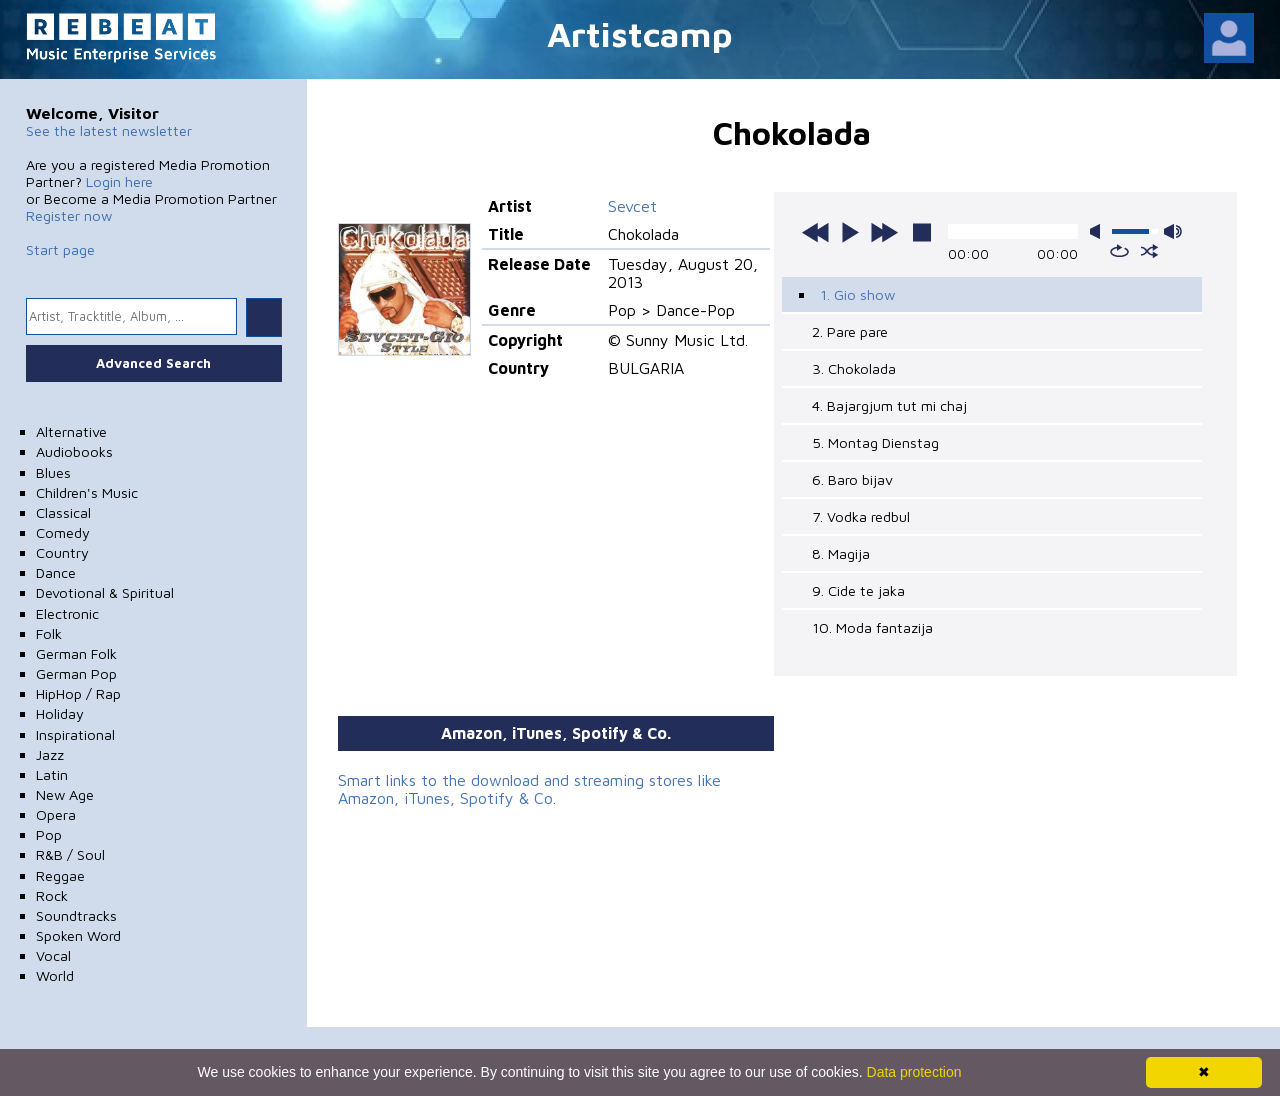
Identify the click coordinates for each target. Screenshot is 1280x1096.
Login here (119, 181)
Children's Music (87, 492)
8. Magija (841, 553)
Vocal (53, 955)
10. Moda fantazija (872, 627)
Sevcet (632, 206)
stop (922, 232)
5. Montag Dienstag (875, 442)
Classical (63, 512)
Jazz (50, 754)
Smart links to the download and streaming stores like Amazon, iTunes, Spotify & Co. (529, 789)
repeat (1119, 251)
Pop (49, 834)
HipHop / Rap (78, 693)
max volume (1173, 231)
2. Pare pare (850, 331)
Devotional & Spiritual (105, 592)
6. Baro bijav (852, 479)
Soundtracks (76, 915)
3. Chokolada (854, 368)
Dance (56, 572)
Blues (53, 472)
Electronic (67, 613)
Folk (49, 633)
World (55, 975)
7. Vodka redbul (861, 516)
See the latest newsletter (109, 130)
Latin (52, 774)
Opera (56, 814)
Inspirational (75, 734)
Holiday (60, 713)
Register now (69, 215)
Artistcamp (640, 33)
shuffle (1149, 251)
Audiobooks (74, 451)
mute (1099, 231)
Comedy (63, 532)
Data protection (914, 1072)
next (884, 232)
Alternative (71, 431)
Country (62, 552)
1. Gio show (857, 294)
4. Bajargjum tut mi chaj (889, 405)
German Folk (76, 653)
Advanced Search (153, 363)
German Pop (76, 673)
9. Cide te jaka (858, 590)
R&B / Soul (70, 854)
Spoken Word (78, 935)
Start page (60, 249)
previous (816, 232)
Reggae (60, 875)
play (850, 232)
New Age (65, 794)
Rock (52, 895)
